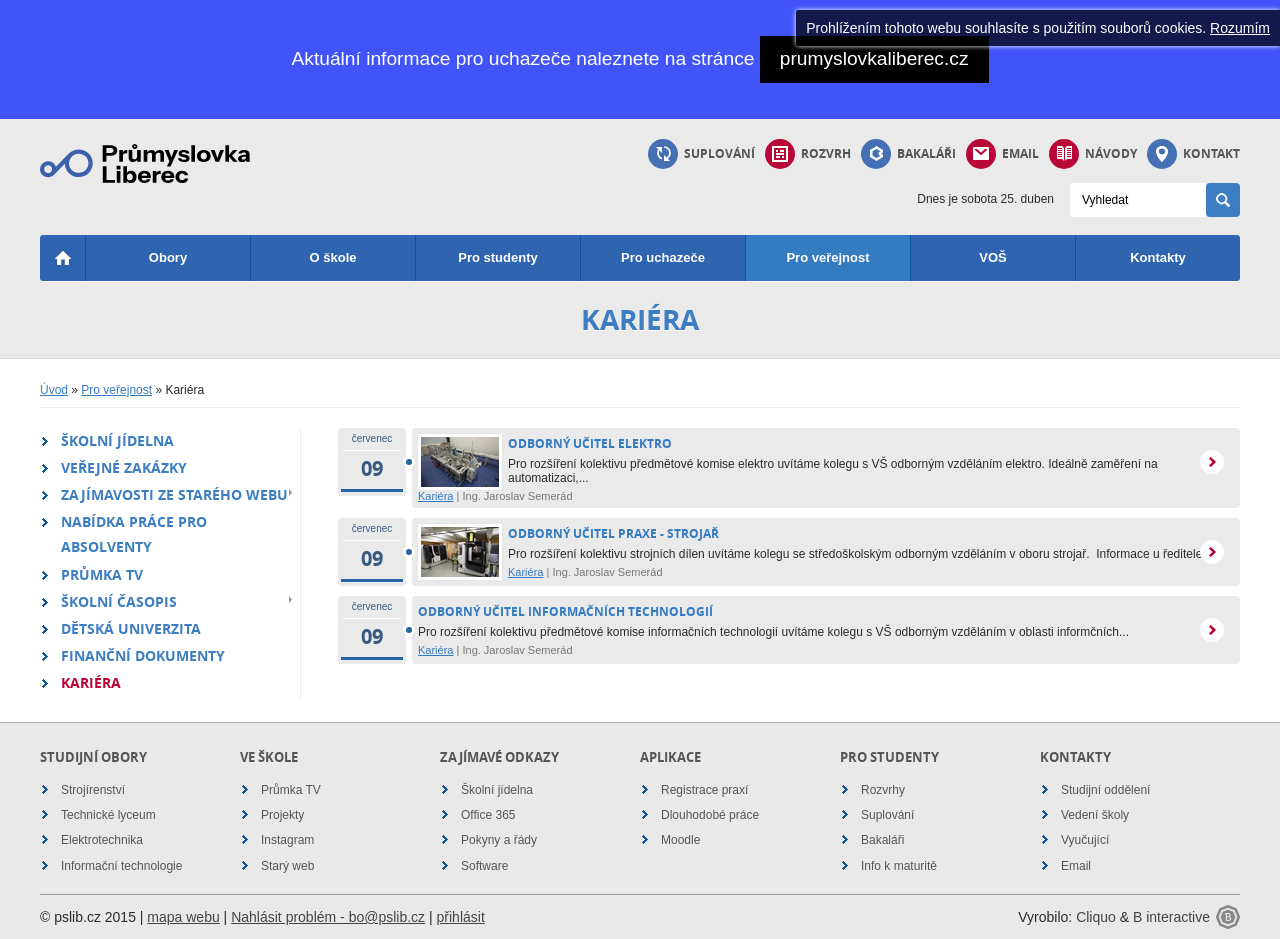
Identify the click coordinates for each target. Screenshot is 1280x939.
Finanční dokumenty (143, 655)
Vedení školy (1095, 815)
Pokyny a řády (499, 840)
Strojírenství (93, 790)
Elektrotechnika (102, 840)
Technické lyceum (108, 815)
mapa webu (183, 917)
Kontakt (1193, 154)
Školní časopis (119, 601)
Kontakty (1158, 257)
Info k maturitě (899, 866)
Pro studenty (497, 257)
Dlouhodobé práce (710, 815)
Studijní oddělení (1105, 790)
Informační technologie (121, 866)
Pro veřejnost (827, 257)
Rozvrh (808, 154)
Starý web (287, 866)
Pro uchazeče (663, 257)
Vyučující (1085, 840)
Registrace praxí (704, 790)
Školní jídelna (117, 440)
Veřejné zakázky (124, 467)
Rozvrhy (883, 790)
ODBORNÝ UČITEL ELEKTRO (590, 443)
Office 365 (488, 815)
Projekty (282, 815)
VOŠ (992, 257)
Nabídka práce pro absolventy (134, 534)
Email (1002, 154)
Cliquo (1096, 917)
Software (484, 866)
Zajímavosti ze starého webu (174, 494)
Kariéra (91, 682)
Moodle (680, 840)
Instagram (287, 840)
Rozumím (1240, 28)
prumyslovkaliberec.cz (874, 58)
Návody (1093, 154)
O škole (333, 257)
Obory (168, 257)
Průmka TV (102, 574)
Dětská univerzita (131, 628)
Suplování (701, 154)
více (1212, 462)
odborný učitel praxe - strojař (613, 533)
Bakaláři (908, 154)
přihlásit (461, 917)
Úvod (54, 390)
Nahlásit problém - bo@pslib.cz (328, 917)
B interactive (1171, 917)
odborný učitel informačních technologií (565, 611)
